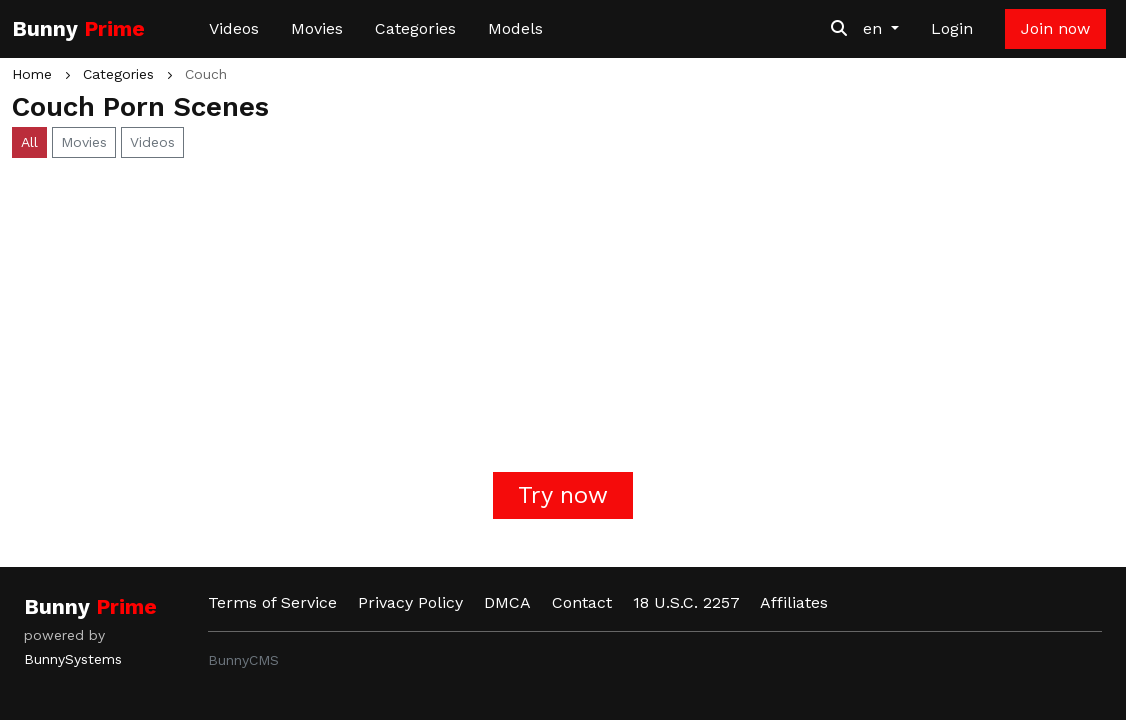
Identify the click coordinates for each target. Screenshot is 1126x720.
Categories (415, 28)
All (29, 142)
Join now (1055, 28)
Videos (234, 28)
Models (515, 28)
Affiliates (794, 602)
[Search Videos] (839, 29)
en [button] (875, 28)
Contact (582, 602)
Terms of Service (272, 602)
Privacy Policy (410, 602)
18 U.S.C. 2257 (686, 602)
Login (952, 28)
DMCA (507, 602)
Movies (317, 28)
